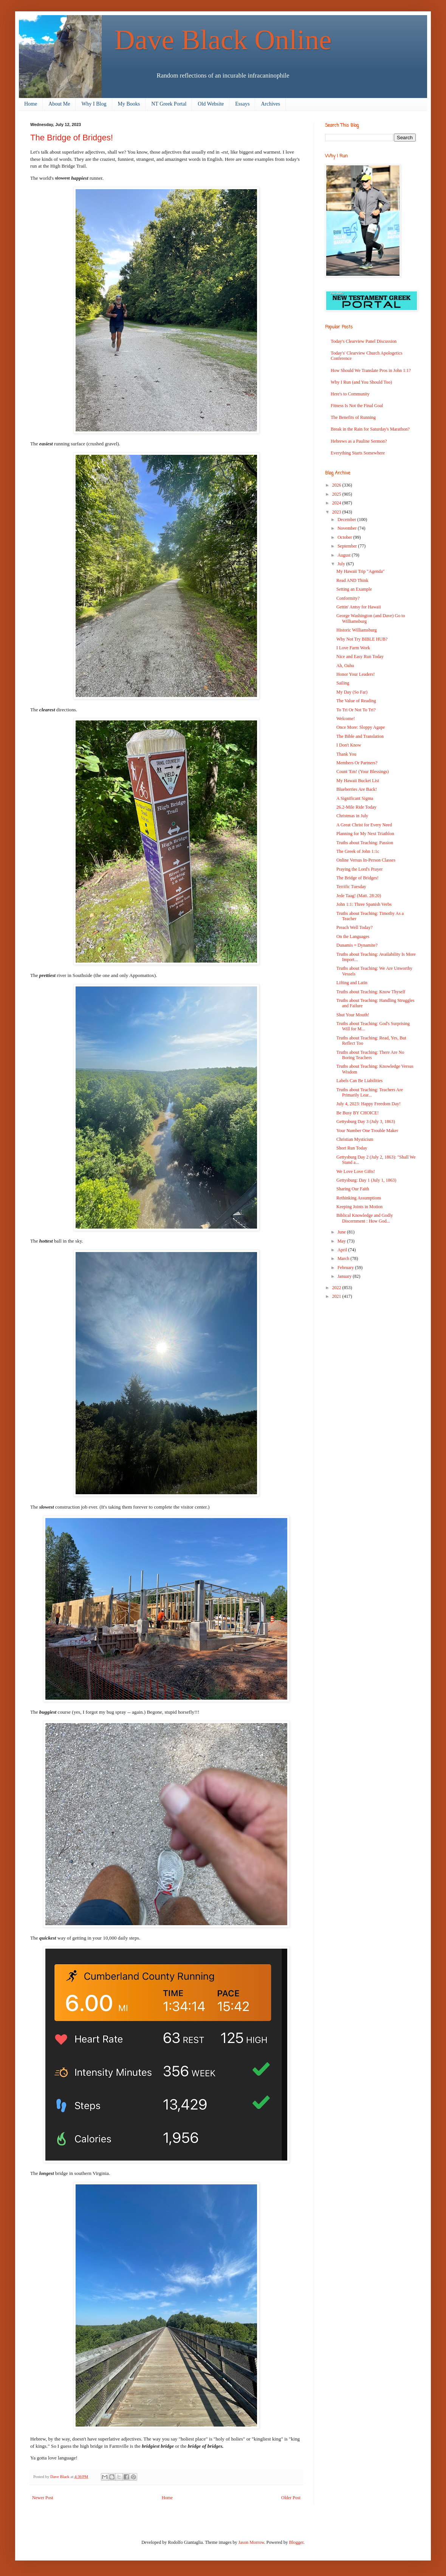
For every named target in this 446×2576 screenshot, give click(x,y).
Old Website (211, 104)
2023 (337, 512)
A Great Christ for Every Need (364, 825)
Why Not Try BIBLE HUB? (361, 639)
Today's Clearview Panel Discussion (363, 341)
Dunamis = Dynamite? (357, 945)
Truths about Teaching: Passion (364, 842)
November (348, 528)
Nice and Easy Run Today (360, 656)
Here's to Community (350, 394)
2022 (337, 1287)
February (346, 1267)
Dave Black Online (223, 39)
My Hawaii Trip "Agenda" (360, 571)
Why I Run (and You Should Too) (361, 382)
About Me (59, 104)
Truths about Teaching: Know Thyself (370, 991)
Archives (270, 104)
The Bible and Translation (360, 736)
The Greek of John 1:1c (357, 851)
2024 (337, 503)
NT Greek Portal (168, 104)
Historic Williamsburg (356, 630)
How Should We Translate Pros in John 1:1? (371, 370)
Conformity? (347, 598)
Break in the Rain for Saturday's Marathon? (370, 429)
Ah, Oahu (345, 665)
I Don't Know (348, 745)
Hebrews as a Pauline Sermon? (359, 441)
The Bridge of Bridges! (357, 877)
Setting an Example (354, 589)
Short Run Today (351, 1148)
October (345, 537)
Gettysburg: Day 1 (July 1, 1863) (366, 1180)
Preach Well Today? (354, 927)
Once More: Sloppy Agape (360, 727)
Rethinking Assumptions (358, 1198)
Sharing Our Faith (352, 1189)
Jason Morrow (251, 2542)
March (344, 1258)
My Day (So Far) (351, 692)
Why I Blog (93, 104)
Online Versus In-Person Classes (365, 860)
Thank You (346, 754)
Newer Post (42, 2497)
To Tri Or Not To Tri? (356, 709)
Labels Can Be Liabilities (359, 1080)
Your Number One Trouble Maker (367, 1130)
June (342, 1232)
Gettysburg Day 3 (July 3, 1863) (365, 1121)
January (345, 1276)
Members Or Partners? (357, 762)
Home (30, 104)
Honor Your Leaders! (355, 674)
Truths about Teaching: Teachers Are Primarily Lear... (369, 1092)
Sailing (342, 683)
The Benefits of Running (353, 417)
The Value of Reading (356, 700)
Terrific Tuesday (351, 886)
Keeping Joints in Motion (359, 1206)
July (342, 563)
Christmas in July (352, 815)
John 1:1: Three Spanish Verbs (364, 904)
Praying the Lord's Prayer (359, 869)
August (345, 555)
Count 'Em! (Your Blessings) (362, 771)
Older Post (290, 2497)
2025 (337, 494)
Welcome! (345, 718)
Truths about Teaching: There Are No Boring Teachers (370, 1055)
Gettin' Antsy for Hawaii (358, 607)
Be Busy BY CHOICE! (357, 1112)
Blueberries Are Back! (356, 789)
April (343, 1249)
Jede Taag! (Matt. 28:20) (358, 895)
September (348, 546)
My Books (129, 104)
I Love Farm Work (353, 647)
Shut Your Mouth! (352, 1014)
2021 (337, 1296)
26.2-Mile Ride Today (356, 807)
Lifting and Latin (351, 982)
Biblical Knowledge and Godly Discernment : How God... (364, 1218)
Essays (242, 104)
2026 (337, 485)
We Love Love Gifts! (355, 1171)
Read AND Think (352, 580)
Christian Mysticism (354, 1139)
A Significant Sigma (354, 798)
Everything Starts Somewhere (358, 453)
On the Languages (352, 936)
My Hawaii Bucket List (357, 780)
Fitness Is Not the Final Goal (357, 405)
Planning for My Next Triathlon (365, 833)
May (342, 1241)
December (347, 519)
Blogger (296, 2542)
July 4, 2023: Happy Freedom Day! (368, 1103)
